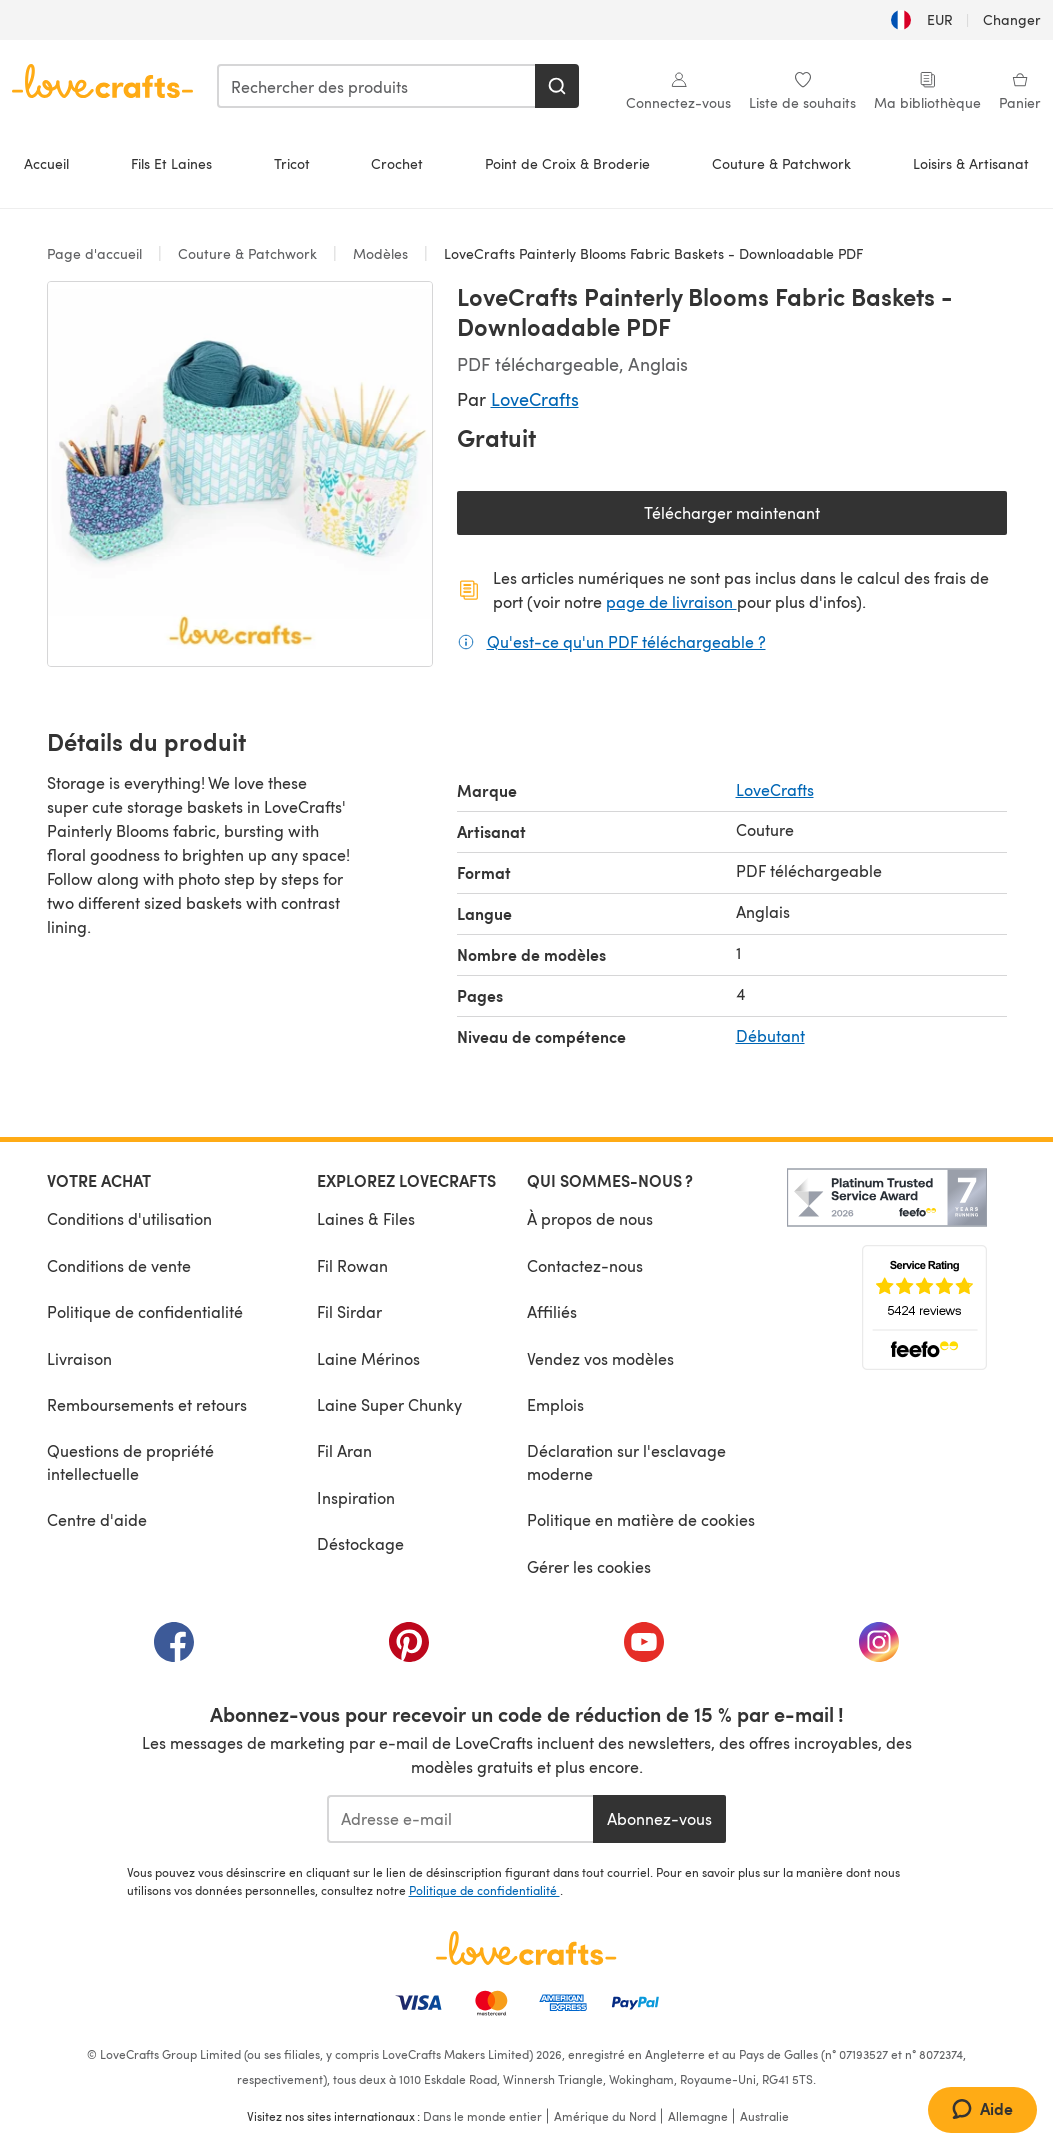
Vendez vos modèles (600, 1358)
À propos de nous (590, 1218)
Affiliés (552, 1311)
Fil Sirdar (349, 1311)
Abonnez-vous (659, 1818)
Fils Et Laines (171, 163)
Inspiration (356, 1497)
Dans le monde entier (482, 2116)
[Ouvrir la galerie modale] (240, 474)
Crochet (397, 163)
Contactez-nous (585, 1265)
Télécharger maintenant (801, 517)
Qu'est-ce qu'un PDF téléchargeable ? (626, 641)
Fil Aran (344, 1450)
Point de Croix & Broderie (567, 163)
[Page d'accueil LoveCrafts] (527, 1948)
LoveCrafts (535, 398)
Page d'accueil (96, 253)
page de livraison (671, 601)
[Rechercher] (557, 86)
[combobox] (377, 86)
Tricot (292, 163)
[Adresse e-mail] (460, 1819)
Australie (764, 2116)
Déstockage (360, 1543)
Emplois (555, 1404)
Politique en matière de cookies (641, 1519)
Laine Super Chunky (389, 1404)
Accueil (46, 163)
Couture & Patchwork (781, 163)
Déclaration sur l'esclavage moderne (626, 1461)
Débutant (770, 1035)
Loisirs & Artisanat (971, 163)
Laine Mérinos (368, 1358)
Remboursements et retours (147, 1404)
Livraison (79, 1358)
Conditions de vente (119, 1265)
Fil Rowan (352, 1265)
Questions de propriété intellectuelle (130, 1461)
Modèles (380, 253)
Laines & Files (366, 1218)
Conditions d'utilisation (129, 1218)
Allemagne (698, 2116)
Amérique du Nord (605, 2116)
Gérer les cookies (589, 1566)
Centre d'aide (97, 1519)
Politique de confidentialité (145, 1311)
